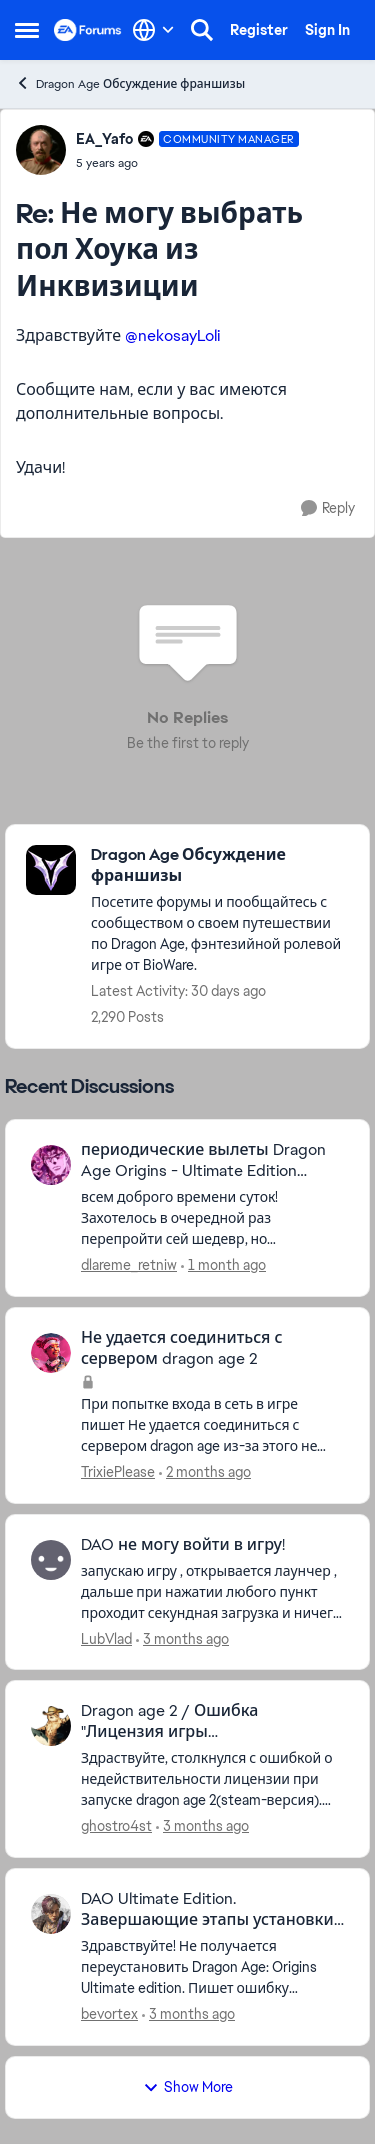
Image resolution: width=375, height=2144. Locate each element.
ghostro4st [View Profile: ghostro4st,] (116, 1826)
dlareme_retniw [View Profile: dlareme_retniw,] (129, 1265)
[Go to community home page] (88, 30)
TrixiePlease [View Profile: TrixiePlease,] (118, 1472)
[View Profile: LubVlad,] (51, 1560)
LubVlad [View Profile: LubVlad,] (106, 1638)
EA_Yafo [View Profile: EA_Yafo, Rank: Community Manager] (104, 139)
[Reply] (328, 508)
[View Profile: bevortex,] (51, 1914)
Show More (188, 2087)
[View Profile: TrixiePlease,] (51, 1353)
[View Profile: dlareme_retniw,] (51, 1165)
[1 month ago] (223, 1265)
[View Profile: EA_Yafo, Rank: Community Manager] (41, 150)
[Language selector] (153, 30)
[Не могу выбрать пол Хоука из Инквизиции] (187, 163)
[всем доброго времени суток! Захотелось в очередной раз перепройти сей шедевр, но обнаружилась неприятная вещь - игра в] (212, 1218)
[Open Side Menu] (27, 30)
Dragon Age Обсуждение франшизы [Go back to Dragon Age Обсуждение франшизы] (130, 83)
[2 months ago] (205, 1472)
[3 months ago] (182, 1638)
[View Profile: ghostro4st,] (51, 1726)
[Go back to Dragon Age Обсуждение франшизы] (220, 866)
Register (259, 30)
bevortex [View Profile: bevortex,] (109, 2014)
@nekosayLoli (172, 335)
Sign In (327, 30)
